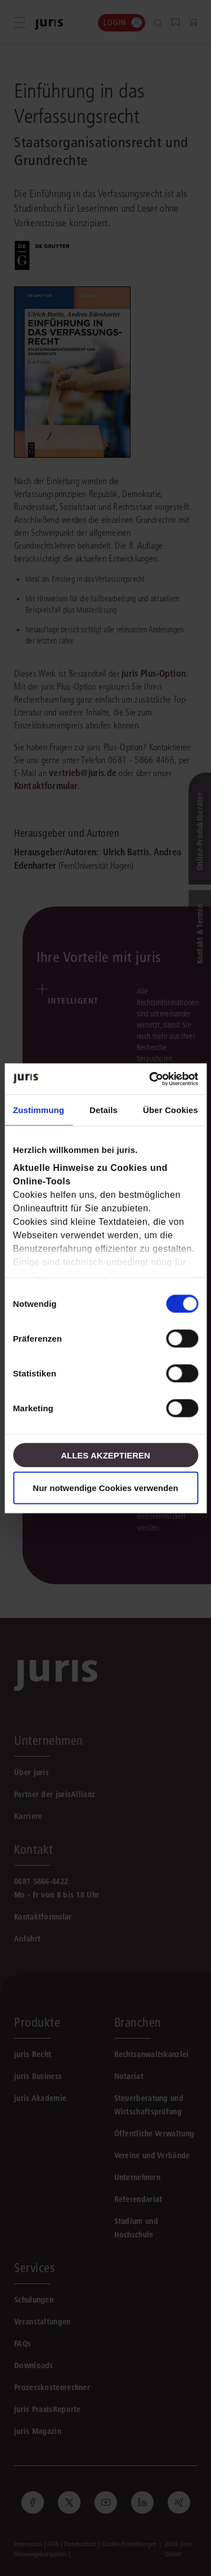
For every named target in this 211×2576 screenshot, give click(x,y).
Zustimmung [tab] (38, 1110)
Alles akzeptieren (105, 1455)
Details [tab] (103, 1110)
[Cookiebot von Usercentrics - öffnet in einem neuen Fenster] (150, 1079)
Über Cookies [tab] (170, 1110)
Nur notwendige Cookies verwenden (105, 1487)
